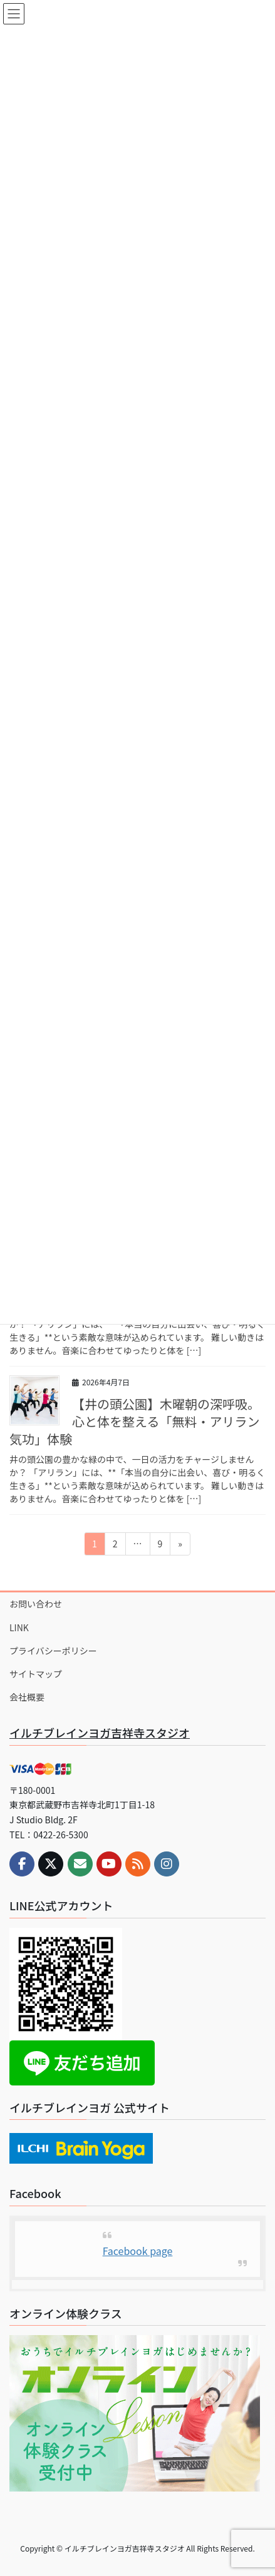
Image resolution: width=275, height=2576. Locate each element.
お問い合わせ (35, 1603)
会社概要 (26, 1697)
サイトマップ (35, 1673)
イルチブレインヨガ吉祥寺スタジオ (99, 1732)
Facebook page (138, 2250)
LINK (19, 1627)
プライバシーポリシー (53, 1650)
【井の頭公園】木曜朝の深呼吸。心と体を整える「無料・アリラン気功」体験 (134, 1421)
